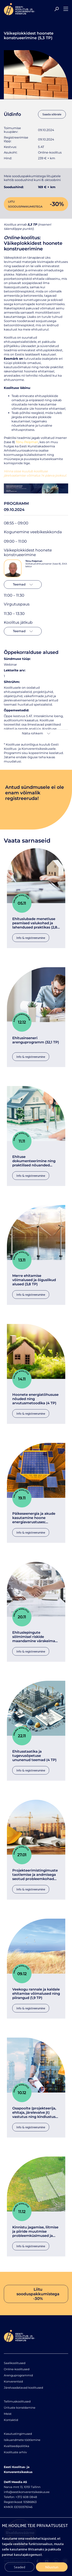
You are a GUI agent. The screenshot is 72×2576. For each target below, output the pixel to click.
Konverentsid (13, 2381)
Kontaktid (11, 2420)
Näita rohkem (36, 733)
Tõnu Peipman (26, 442)
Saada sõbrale (51, 114)
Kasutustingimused (18, 2434)
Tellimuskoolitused (17, 2401)
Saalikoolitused (14, 2363)
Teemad (23, 584)
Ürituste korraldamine (19, 2407)
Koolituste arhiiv (15, 2452)
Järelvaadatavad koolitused (23, 2387)
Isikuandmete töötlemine (22, 2440)
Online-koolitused (16, 2369)
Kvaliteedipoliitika (16, 2446)
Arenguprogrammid (18, 2375)
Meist (8, 2414)
